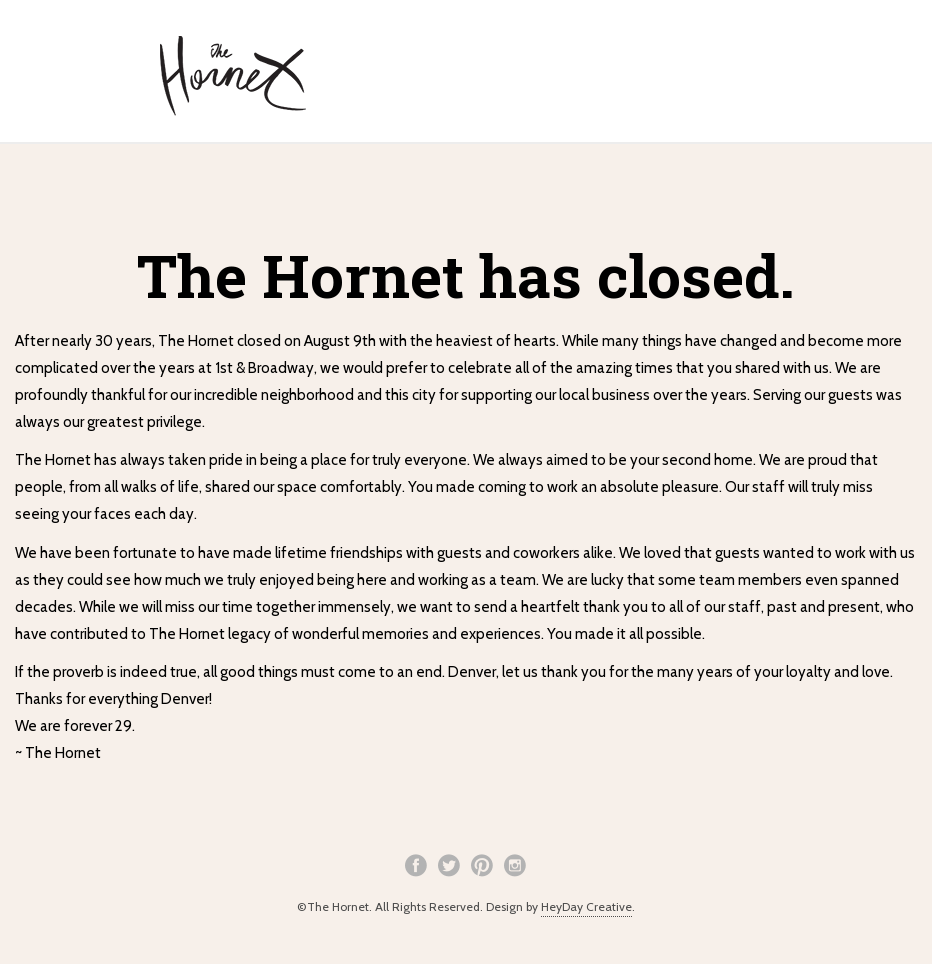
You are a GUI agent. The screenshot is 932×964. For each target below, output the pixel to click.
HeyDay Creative (586, 906)
